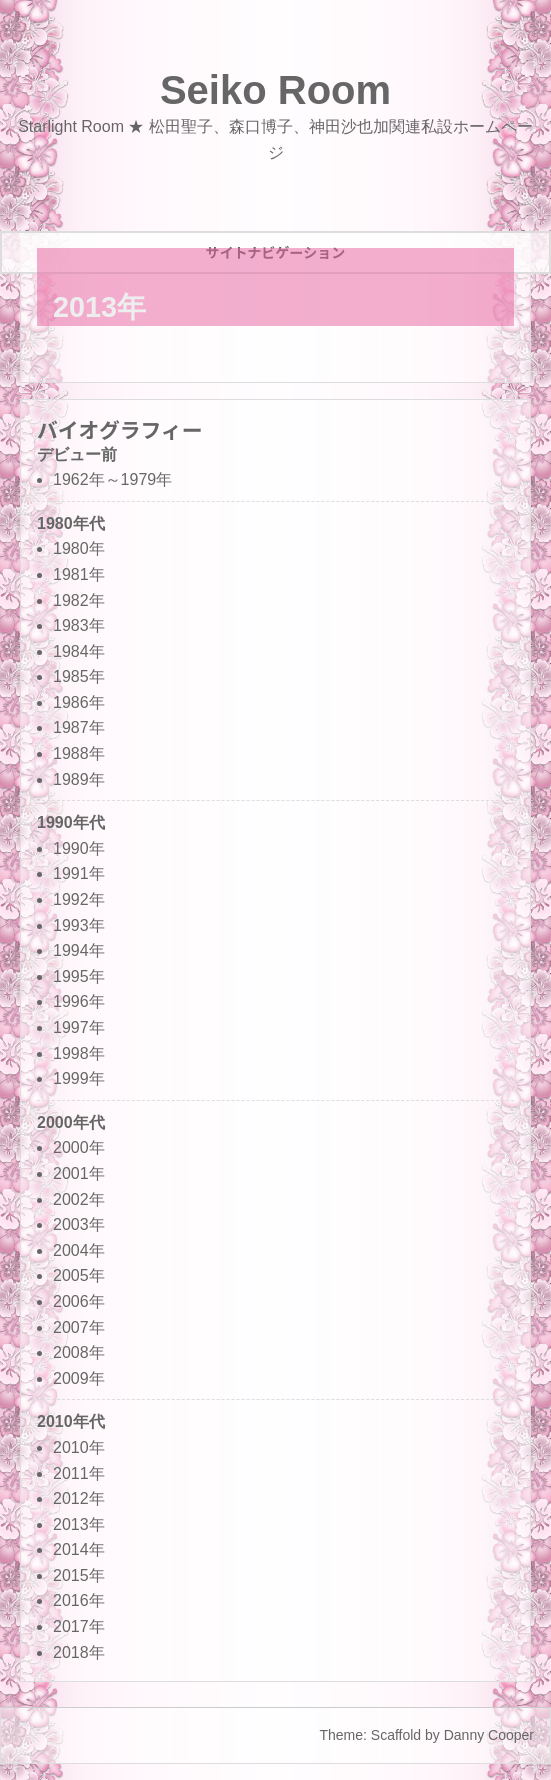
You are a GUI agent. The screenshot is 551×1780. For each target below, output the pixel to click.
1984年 (79, 651)
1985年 (79, 676)
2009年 (79, 1378)
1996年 (79, 1001)
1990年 (79, 848)
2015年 (79, 1575)
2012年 (79, 1498)
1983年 (79, 625)
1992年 (79, 899)
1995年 (79, 976)
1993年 (79, 925)
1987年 (79, 727)
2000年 (79, 1147)
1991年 (79, 873)
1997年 (79, 1027)
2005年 (79, 1275)
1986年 (79, 702)
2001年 (79, 1173)
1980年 (79, 548)
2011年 (79, 1473)
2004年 (79, 1250)
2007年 (79, 1327)
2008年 (79, 1352)
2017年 (79, 1626)
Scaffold (396, 1735)
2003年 (79, 1224)
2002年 (79, 1199)
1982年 (79, 600)
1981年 (79, 574)
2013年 (79, 1524)
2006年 (79, 1301)
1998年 (79, 1053)
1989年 (79, 779)
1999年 (79, 1078)
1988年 (79, 753)
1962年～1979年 (112, 479)
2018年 (79, 1652)
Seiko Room (275, 90)
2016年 (79, 1600)
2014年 (79, 1549)
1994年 (79, 950)
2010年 (79, 1447)
